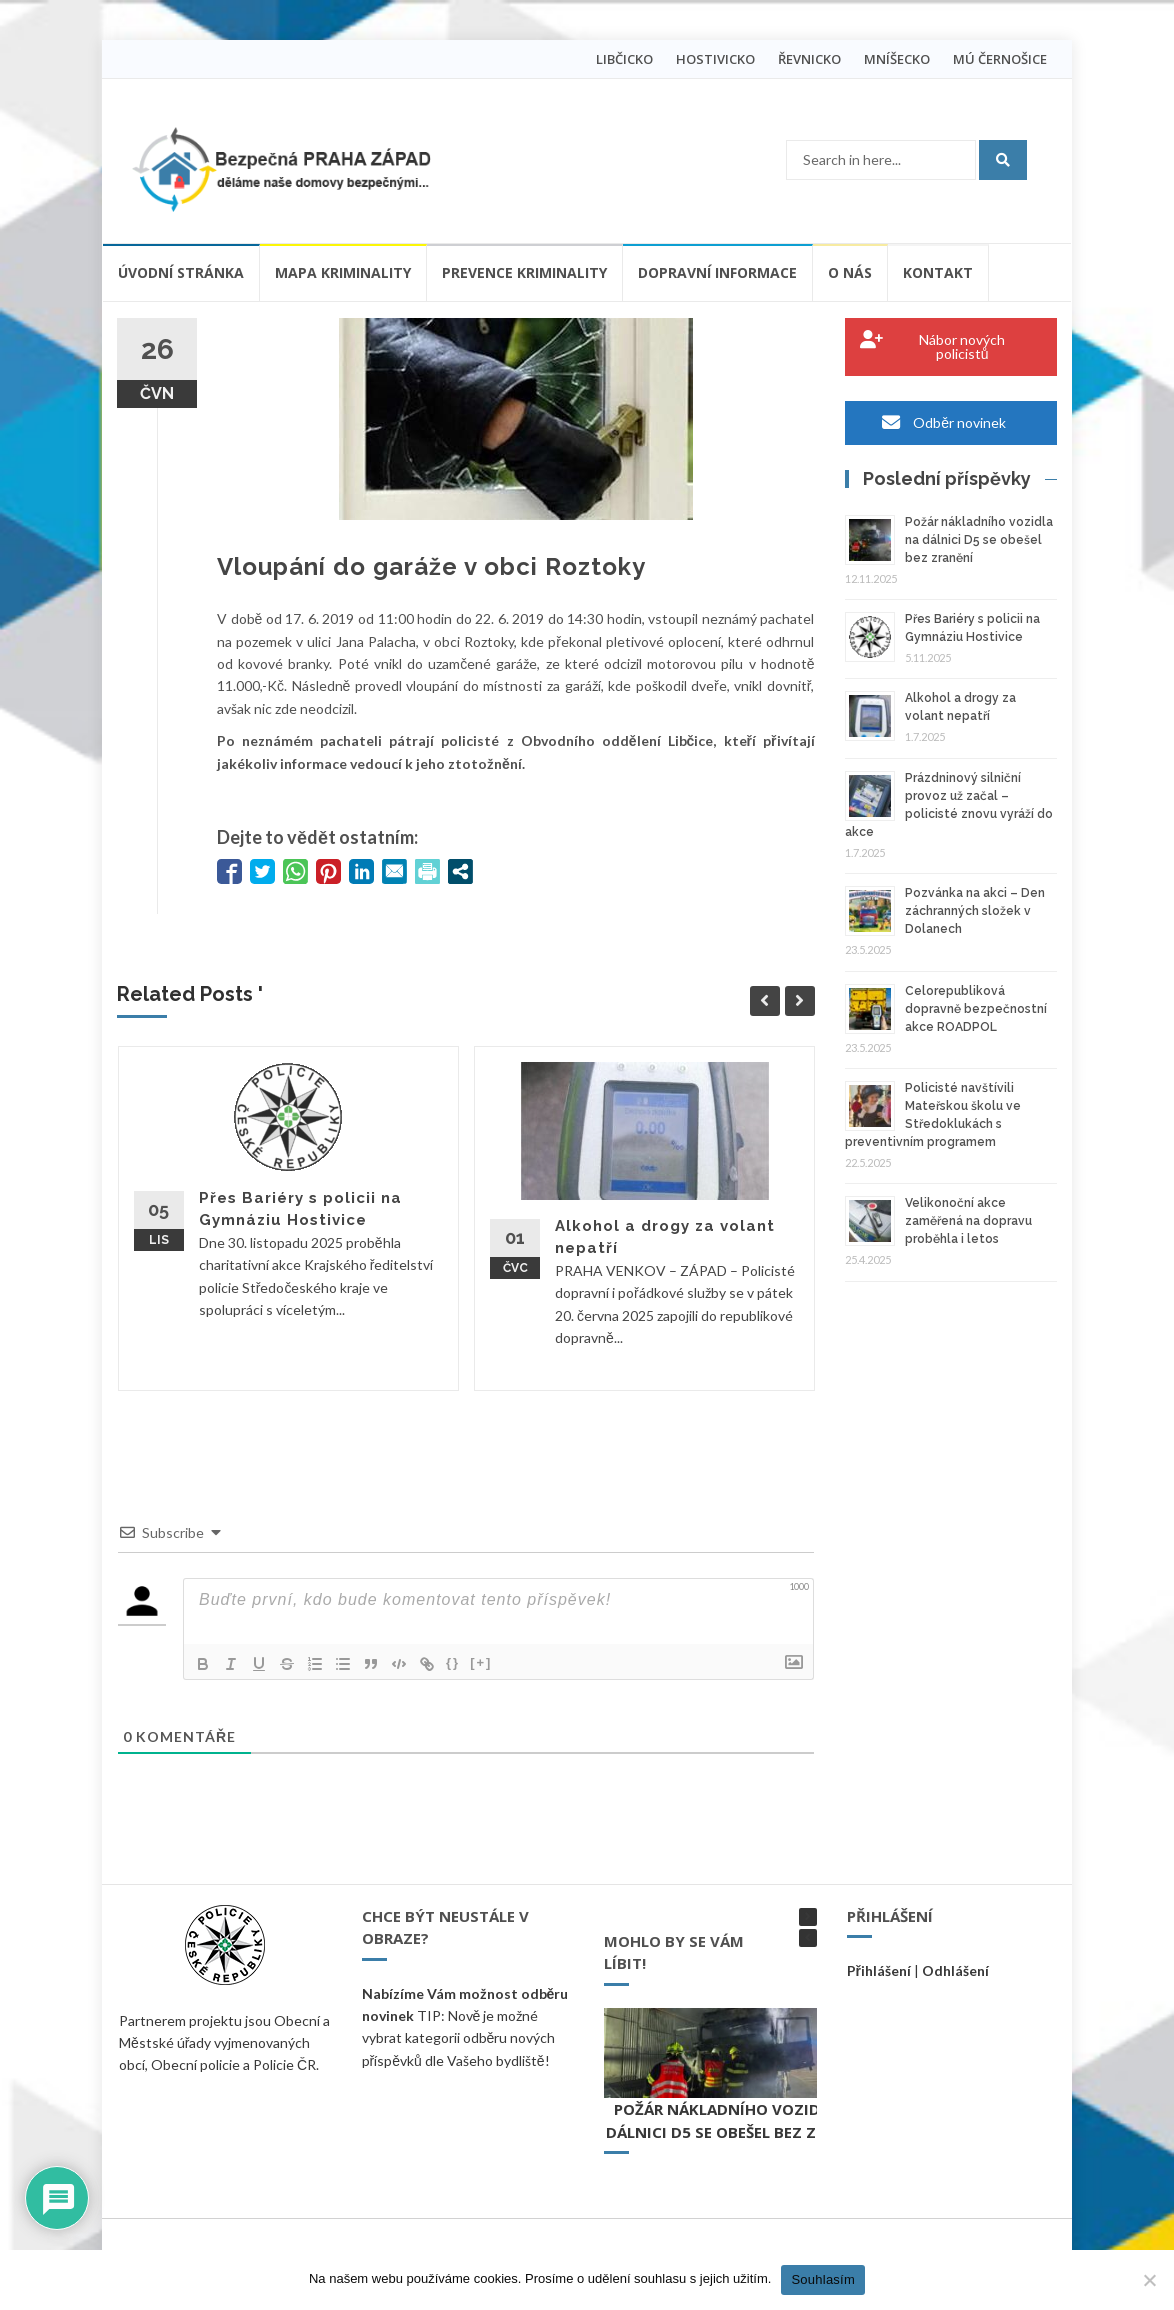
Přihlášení (879, 1970)
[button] (808, 1917)
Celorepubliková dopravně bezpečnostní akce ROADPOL (976, 1009)
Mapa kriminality (343, 272)
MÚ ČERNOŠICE (1000, 59)
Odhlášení (955, 1970)
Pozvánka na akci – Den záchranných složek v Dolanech (975, 911)
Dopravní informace (717, 272)
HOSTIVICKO (715, 59)
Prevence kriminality (524, 272)
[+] (481, 1662)
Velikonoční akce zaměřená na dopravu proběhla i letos (968, 1221)
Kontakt (938, 272)
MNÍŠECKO (897, 59)
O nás (850, 272)
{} (453, 1662)
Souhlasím (823, 2279)
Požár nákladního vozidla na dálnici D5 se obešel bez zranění (979, 540)
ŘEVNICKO (809, 59)
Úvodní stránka (181, 272)
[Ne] (1149, 2280)
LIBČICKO (624, 59)
